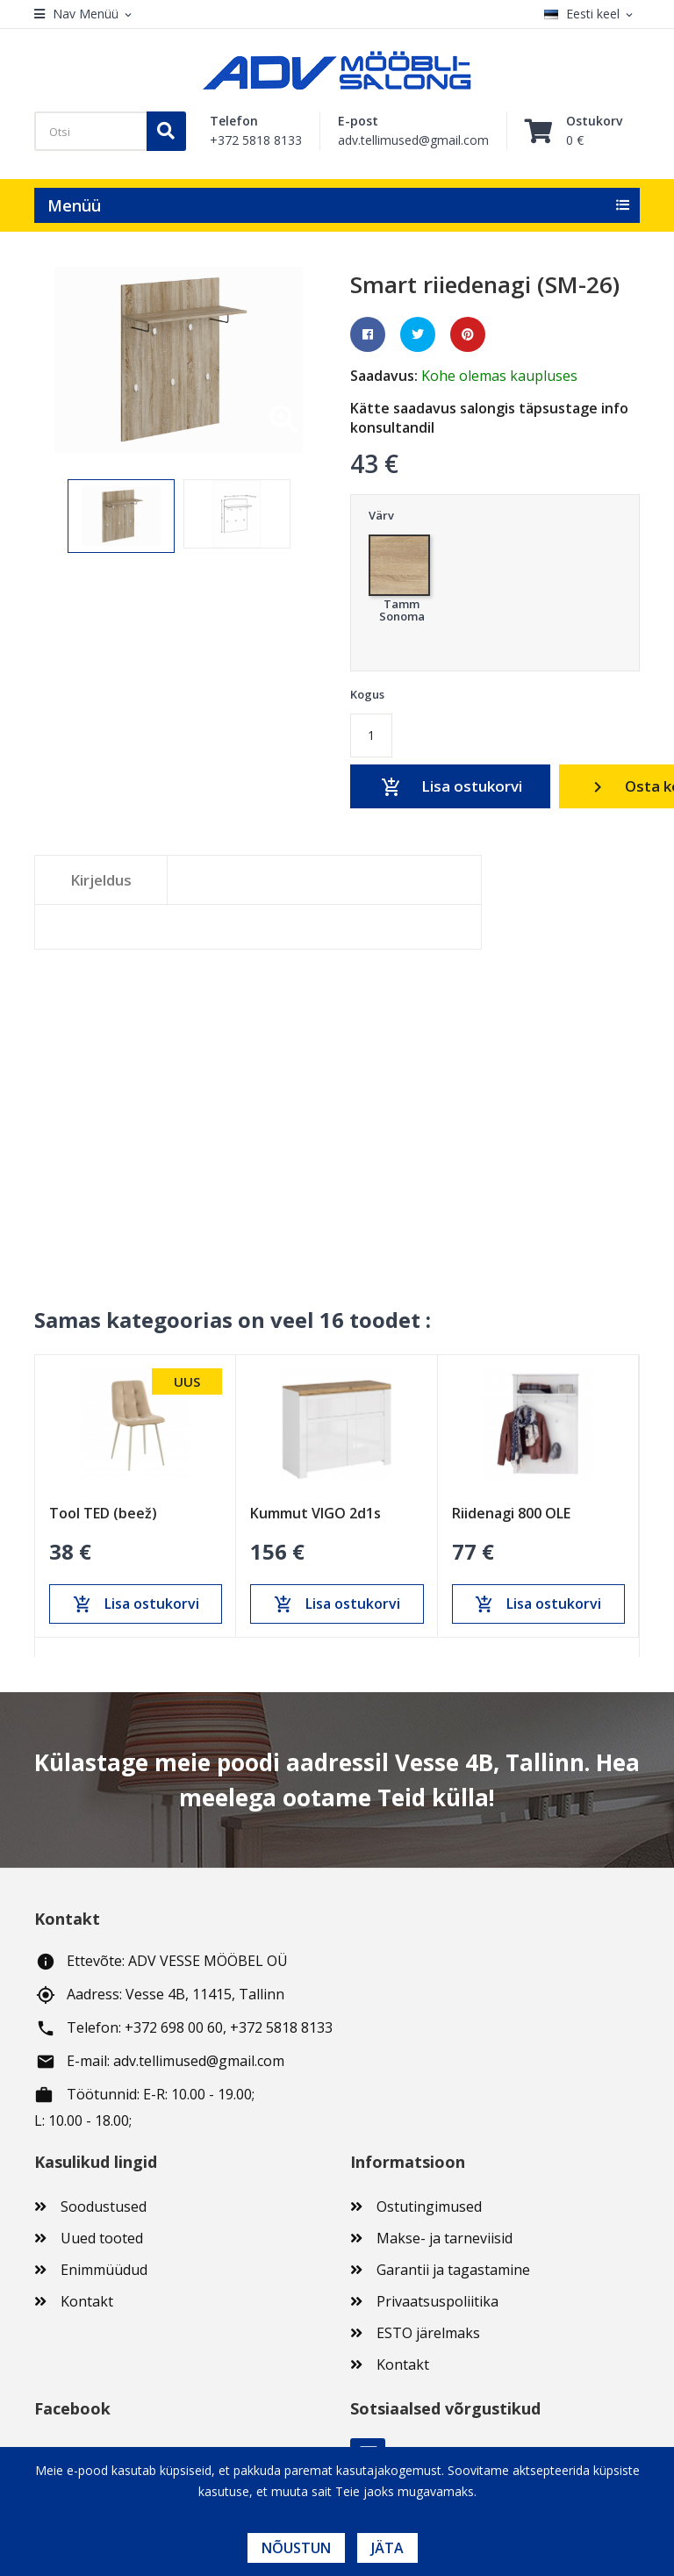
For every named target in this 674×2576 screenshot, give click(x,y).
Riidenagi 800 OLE (511, 1513)
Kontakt (87, 2301)
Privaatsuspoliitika (437, 2301)
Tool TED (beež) (103, 1513)
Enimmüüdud (104, 2269)
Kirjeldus (101, 880)
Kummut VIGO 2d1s (315, 1513)
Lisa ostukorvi (450, 787)
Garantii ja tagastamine (453, 2269)
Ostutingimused (429, 2206)
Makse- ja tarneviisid (444, 2238)
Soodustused (104, 2206)
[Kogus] (371, 735)
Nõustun (296, 2548)
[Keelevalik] (592, 14)
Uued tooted (102, 2238)
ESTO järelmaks (428, 2333)
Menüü (74, 205)
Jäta (387, 2548)
